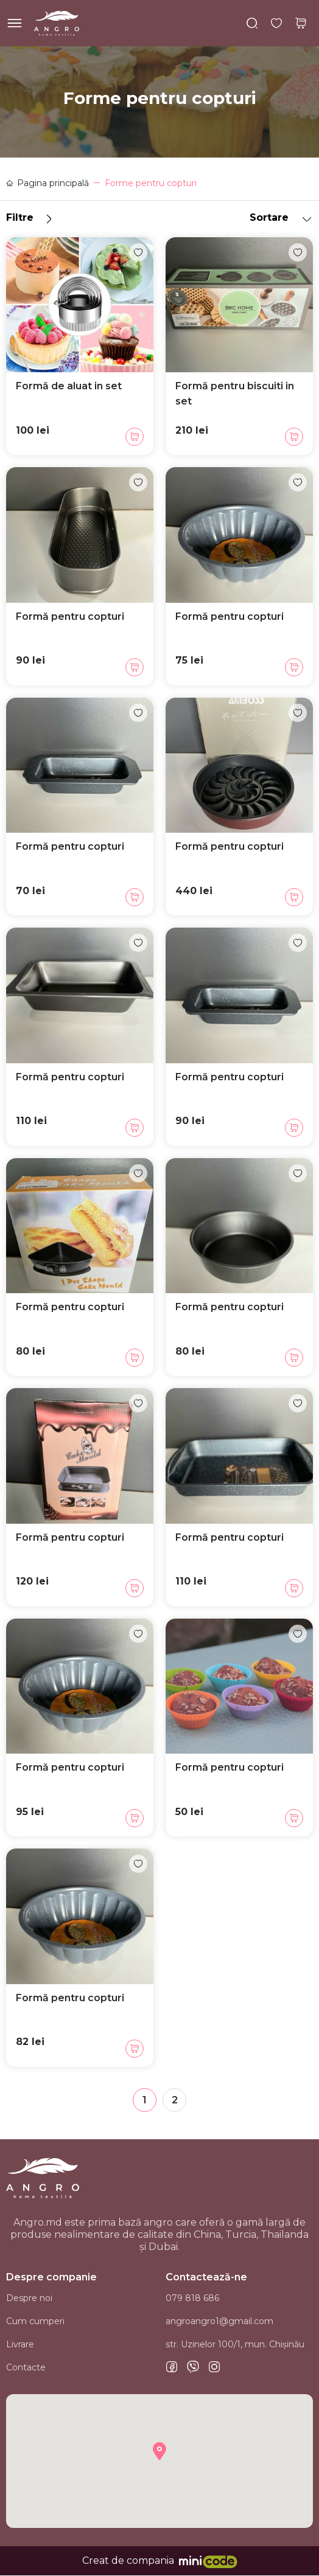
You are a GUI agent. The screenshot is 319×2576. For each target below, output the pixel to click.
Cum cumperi (35, 2321)
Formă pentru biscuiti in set (234, 393)
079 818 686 (192, 2298)
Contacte (26, 2367)
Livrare (20, 2344)
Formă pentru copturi (70, 616)
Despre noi (29, 2298)
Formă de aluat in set (69, 386)
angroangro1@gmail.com (219, 2321)
